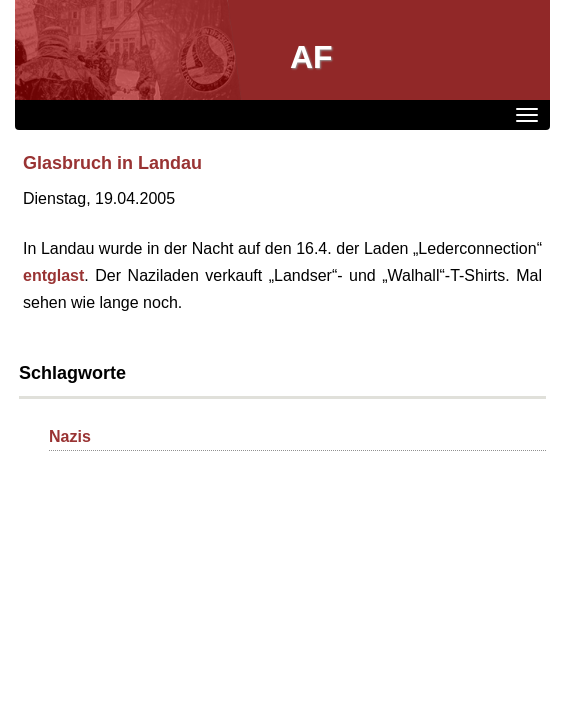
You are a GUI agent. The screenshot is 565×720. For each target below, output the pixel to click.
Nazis (70, 436)
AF (311, 57)
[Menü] (527, 115)
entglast (53, 275)
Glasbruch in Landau (112, 163)
